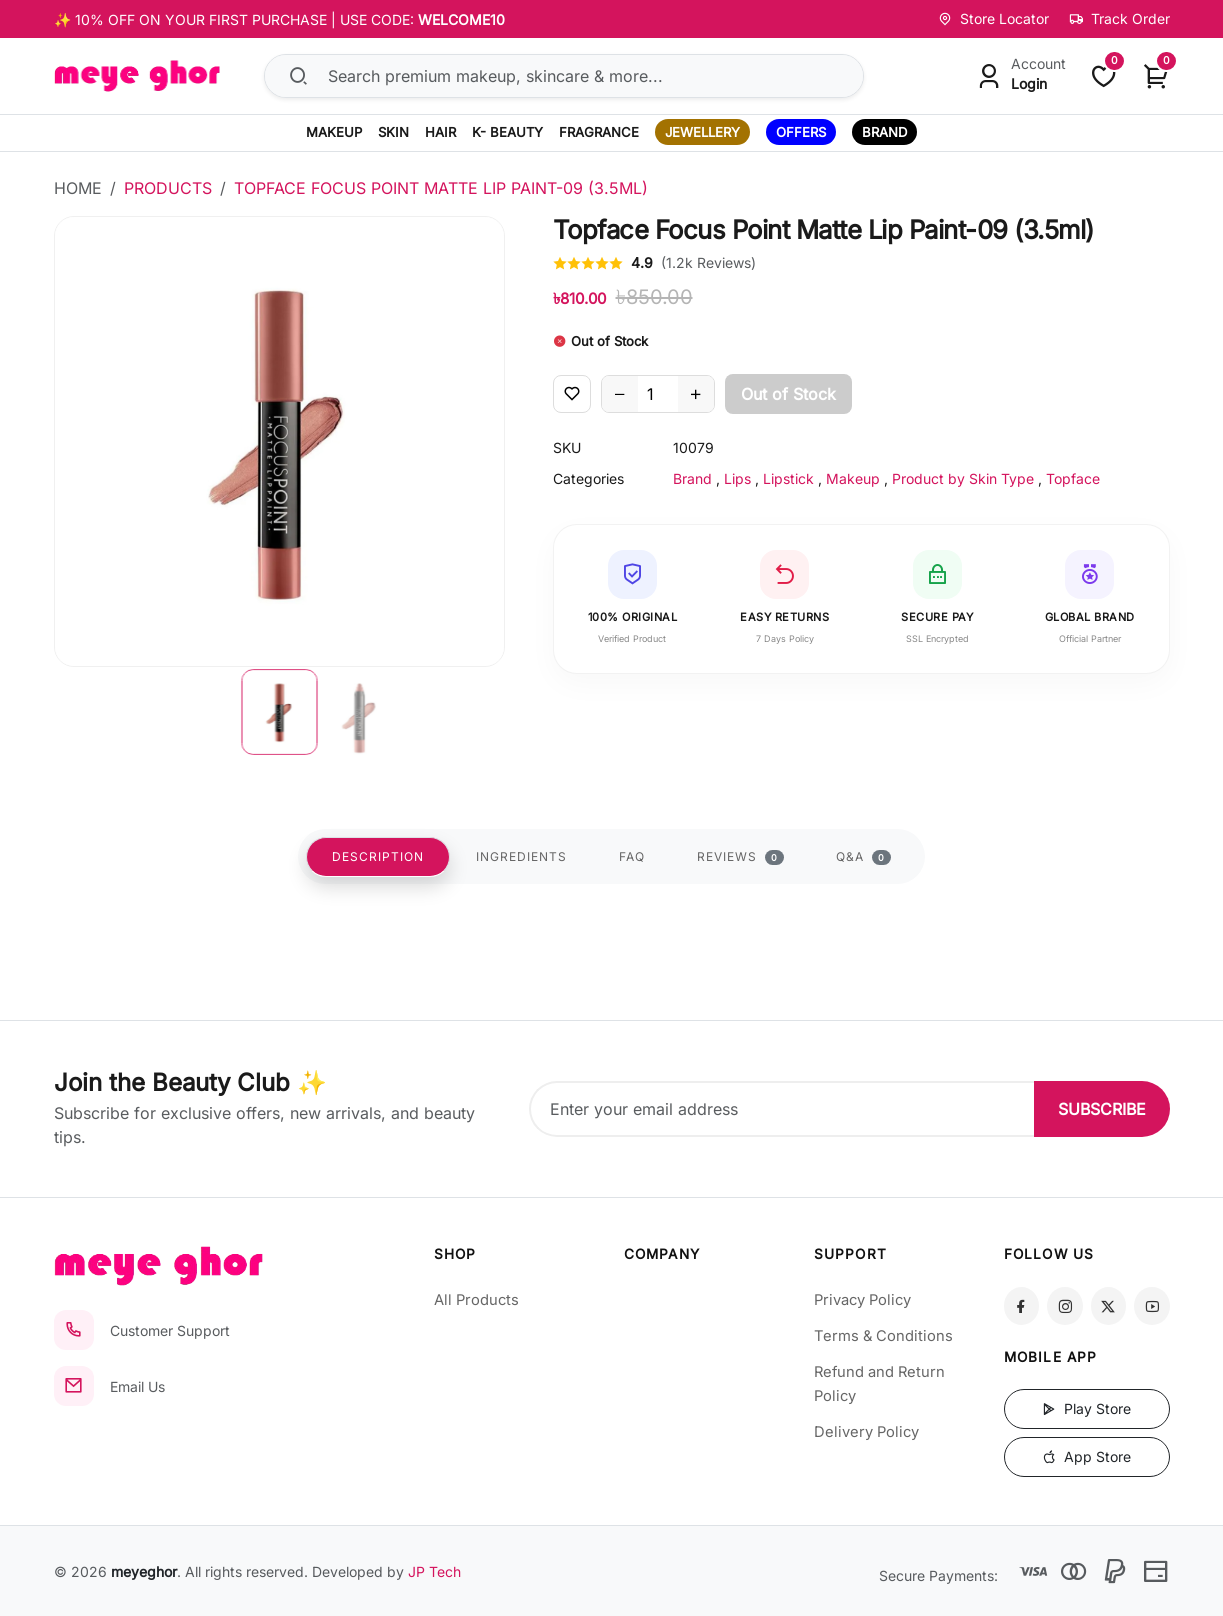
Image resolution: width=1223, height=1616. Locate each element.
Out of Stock (788, 394)
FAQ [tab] (632, 856)
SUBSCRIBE (1102, 1109)
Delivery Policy (866, 1432)
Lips (737, 478)
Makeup (853, 478)
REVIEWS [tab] (740, 857)
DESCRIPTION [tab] (378, 856)
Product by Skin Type (963, 478)
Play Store (1086, 1408)
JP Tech (434, 1571)
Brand (692, 478)
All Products (476, 1300)
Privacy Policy (862, 1300)
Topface (1073, 478)
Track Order (1119, 18)
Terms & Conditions (883, 1336)
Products (168, 188)
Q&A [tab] (863, 857)
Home (78, 188)
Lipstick (788, 478)
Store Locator (993, 18)
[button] (279, 712)
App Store (1086, 1456)
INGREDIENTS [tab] (521, 856)
